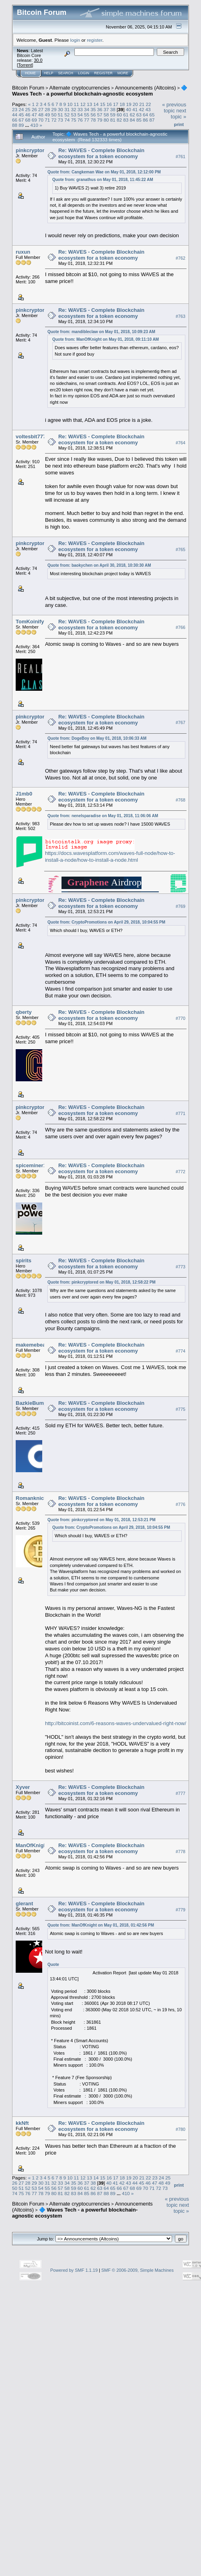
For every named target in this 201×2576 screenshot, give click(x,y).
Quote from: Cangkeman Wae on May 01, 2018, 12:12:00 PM (104, 172)
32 (73, 109)
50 (54, 114)
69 (34, 119)
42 (141, 109)
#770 (180, 1018)
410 (35, 125)
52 (67, 114)
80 (106, 119)
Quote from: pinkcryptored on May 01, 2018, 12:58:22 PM (101, 1282)
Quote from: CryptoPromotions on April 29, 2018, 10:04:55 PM (106, 922)
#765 (180, 549)
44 (14, 114)
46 (28, 114)
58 (106, 114)
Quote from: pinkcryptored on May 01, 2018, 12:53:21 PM (101, 1520)
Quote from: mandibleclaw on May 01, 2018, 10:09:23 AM (101, 332)
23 (14, 109)
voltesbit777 (31, 436)
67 (21, 119)
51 (60, 114)
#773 (180, 1266)
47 (34, 114)
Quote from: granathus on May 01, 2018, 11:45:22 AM (102, 179)
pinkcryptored (33, 150)
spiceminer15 (32, 1165)
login (75, 40)
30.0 (38, 60)
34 (86, 109)
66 (14, 119)
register (94, 40)
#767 (180, 722)
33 (80, 109)
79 (99, 119)
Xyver (23, 1787)
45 (21, 114)
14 (95, 104)
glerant (24, 1903)
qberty (24, 1012)
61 (126, 114)
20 (135, 104)
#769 (180, 906)
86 (145, 119)
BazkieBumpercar (38, 1403)
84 (132, 119)
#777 (180, 1793)
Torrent (25, 65)
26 (34, 109)
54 (80, 114)
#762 (180, 258)
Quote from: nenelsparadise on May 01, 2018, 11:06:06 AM (102, 816)
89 (21, 125)
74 (67, 119)
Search (66, 73)
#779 (180, 1909)
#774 (180, 1351)
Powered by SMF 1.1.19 (74, 2270)
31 (67, 109)
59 (112, 114)
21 (141, 104)
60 (119, 114)
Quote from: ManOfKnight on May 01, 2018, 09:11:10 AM (105, 339)
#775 (180, 1409)
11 (76, 104)
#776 (180, 1504)
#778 (180, 1851)
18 (122, 104)
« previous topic (174, 108)
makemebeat (31, 1345)
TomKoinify (30, 622)
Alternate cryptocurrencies (79, 88)
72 (54, 119)
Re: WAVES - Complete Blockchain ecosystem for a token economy (101, 153)
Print (179, 124)
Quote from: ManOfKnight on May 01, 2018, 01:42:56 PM (100, 1925)
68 (28, 119)
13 (89, 104)
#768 (180, 800)
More (122, 73)
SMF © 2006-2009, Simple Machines (137, 2270)
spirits (23, 1260)
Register (103, 73)
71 (47, 119)
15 (102, 104)
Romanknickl (32, 1498)
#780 (180, 2129)
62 (132, 114)
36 (99, 109)
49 (47, 114)
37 (106, 109)
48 (40, 114)
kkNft (22, 2123)
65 (152, 114)
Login (83, 73)
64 (145, 114)
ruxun (23, 252)
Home (30, 73)
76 (80, 119)
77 (86, 119)
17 (115, 104)
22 (148, 104)
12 (83, 104)
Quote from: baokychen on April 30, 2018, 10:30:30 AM (99, 565)
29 (54, 109)
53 (73, 114)
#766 (180, 627)
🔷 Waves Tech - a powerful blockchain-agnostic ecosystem (99, 91)
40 (128, 109)
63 (139, 114)
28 (47, 109)
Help (48, 73)
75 (73, 119)
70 (40, 119)
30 (60, 109)
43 (148, 109)
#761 (180, 156)
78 (93, 119)
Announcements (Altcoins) (145, 88)
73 (60, 119)
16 (109, 104)
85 (139, 119)
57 (99, 114)
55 (86, 114)
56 (93, 114)
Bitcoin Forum (28, 88)
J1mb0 (24, 794)
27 (40, 109)
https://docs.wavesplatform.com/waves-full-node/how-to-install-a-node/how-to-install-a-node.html (110, 856)
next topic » (178, 114)
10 (69, 104)
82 (119, 119)
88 (14, 125)
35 (93, 109)
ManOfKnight (32, 1845)
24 (21, 109)
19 (128, 104)
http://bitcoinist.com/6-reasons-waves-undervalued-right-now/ (115, 1723)
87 (152, 119)
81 (112, 119)
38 (112, 109)
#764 (180, 442)
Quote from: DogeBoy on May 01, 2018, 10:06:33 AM (96, 738)
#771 (180, 1113)
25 (28, 109)
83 (126, 119)
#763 (180, 316)
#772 (180, 1171)
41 (134, 109)
